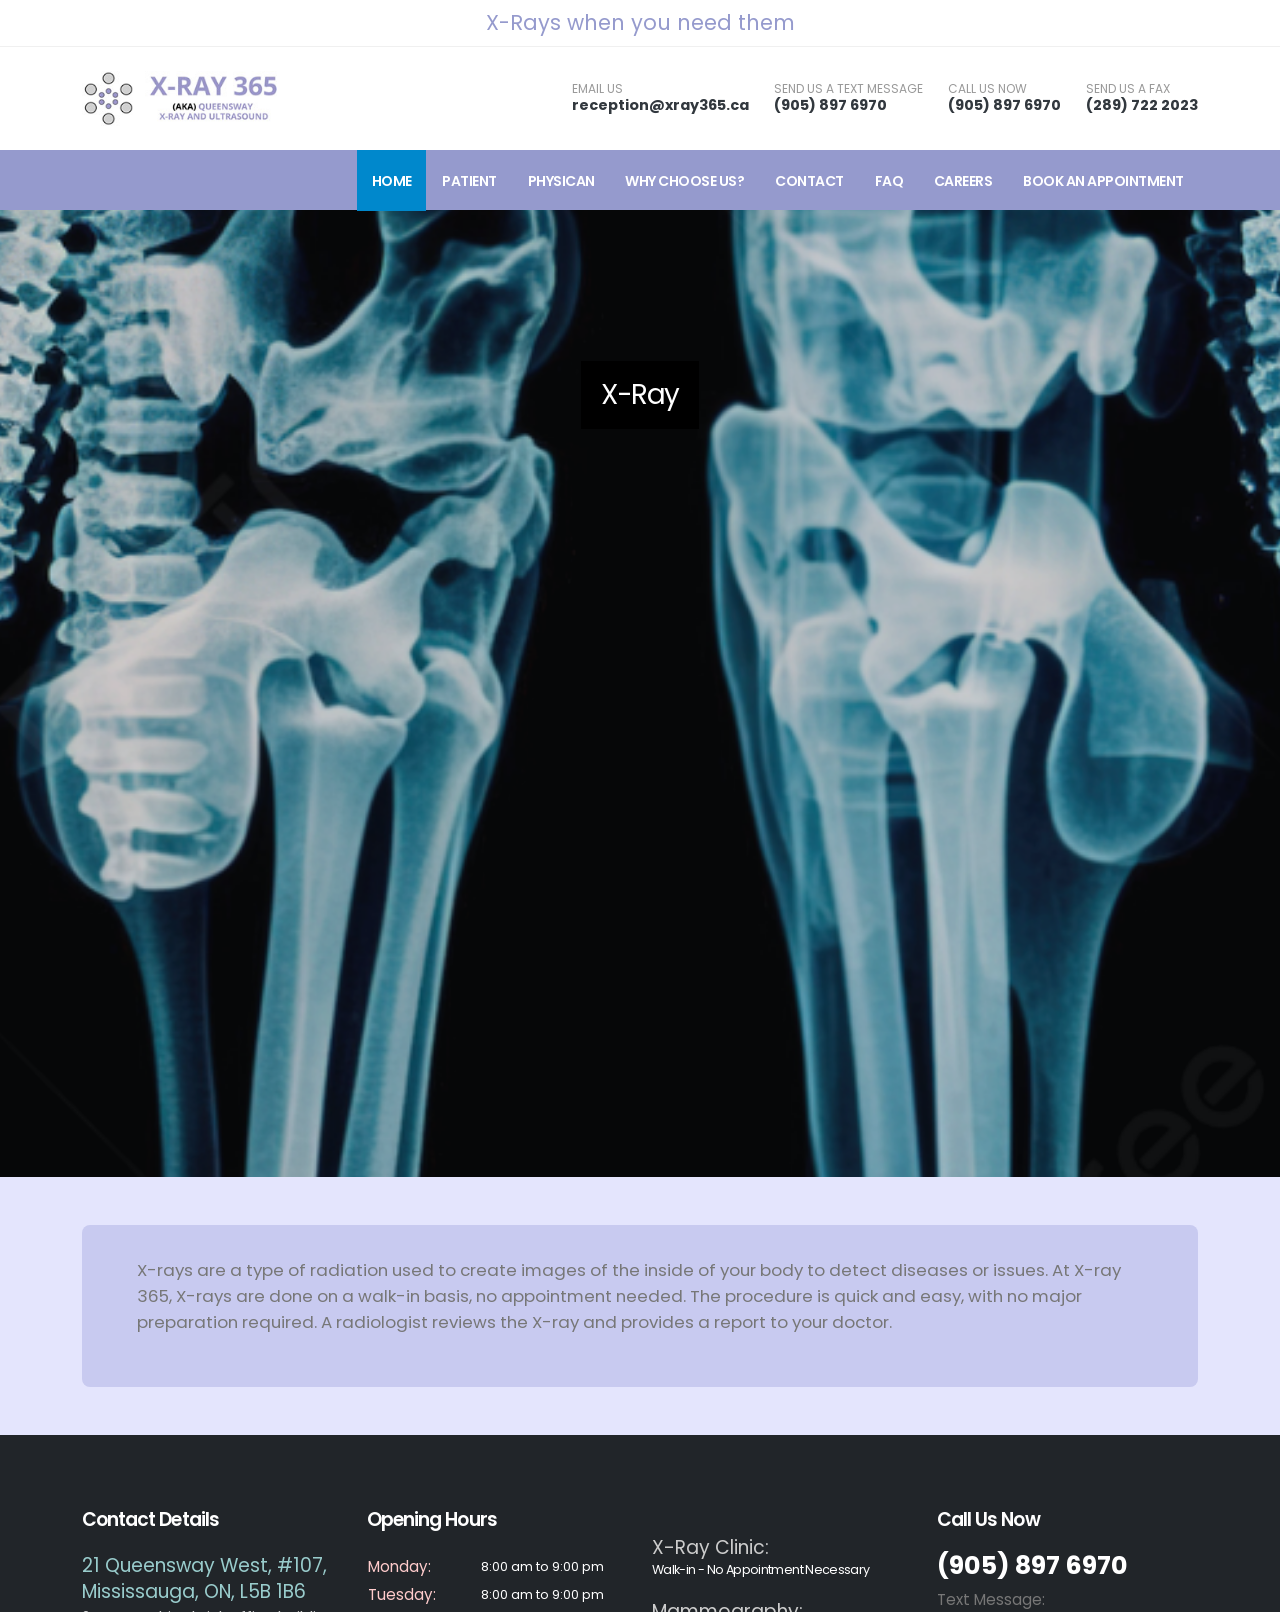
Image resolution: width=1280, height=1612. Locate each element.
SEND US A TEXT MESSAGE (848, 89)
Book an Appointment (1103, 181)
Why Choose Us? (684, 181)
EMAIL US (597, 89)
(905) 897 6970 (830, 105)
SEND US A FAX (1128, 89)
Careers (963, 181)
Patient (469, 181)
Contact (809, 181)
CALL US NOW (987, 89)
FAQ (889, 181)
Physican (561, 181)
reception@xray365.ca (660, 105)
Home (392, 181)
